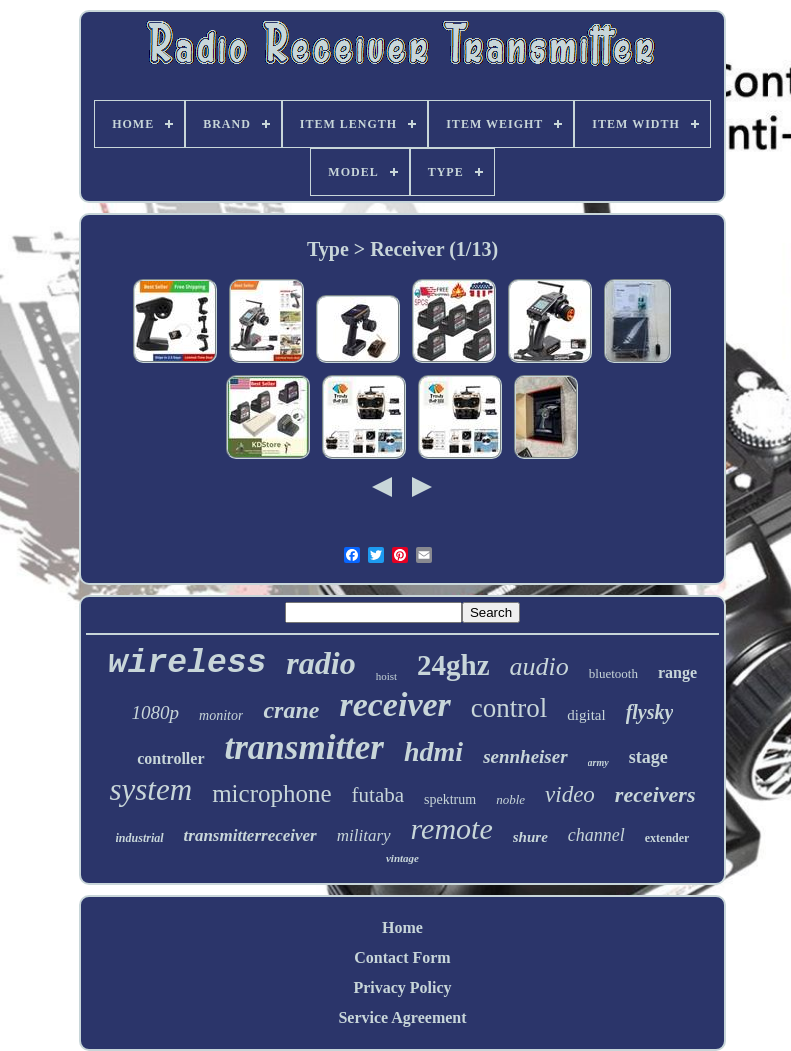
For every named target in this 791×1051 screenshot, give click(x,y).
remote (452, 828)
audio (539, 666)
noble (510, 799)
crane (291, 710)
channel (596, 835)
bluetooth (613, 673)
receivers (655, 794)
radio (320, 663)
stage (648, 757)
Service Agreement (402, 1017)
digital (586, 715)
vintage (402, 858)
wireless (187, 663)
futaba (378, 795)
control (509, 708)
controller (170, 758)
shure (530, 837)
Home (402, 927)
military (364, 835)
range (677, 672)
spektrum (450, 799)
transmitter (304, 747)
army (598, 762)
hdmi (433, 751)
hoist (386, 676)
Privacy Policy (402, 987)
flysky (650, 712)
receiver (394, 704)
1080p (156, 712)
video (570, 794)
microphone (271, 793)
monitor (221, 715)
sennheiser (525, 756)
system (150, 789)
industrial (140, 838)
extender (667, 838)
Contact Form (402, 957)
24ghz (453, 665)
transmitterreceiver (250, 835)
